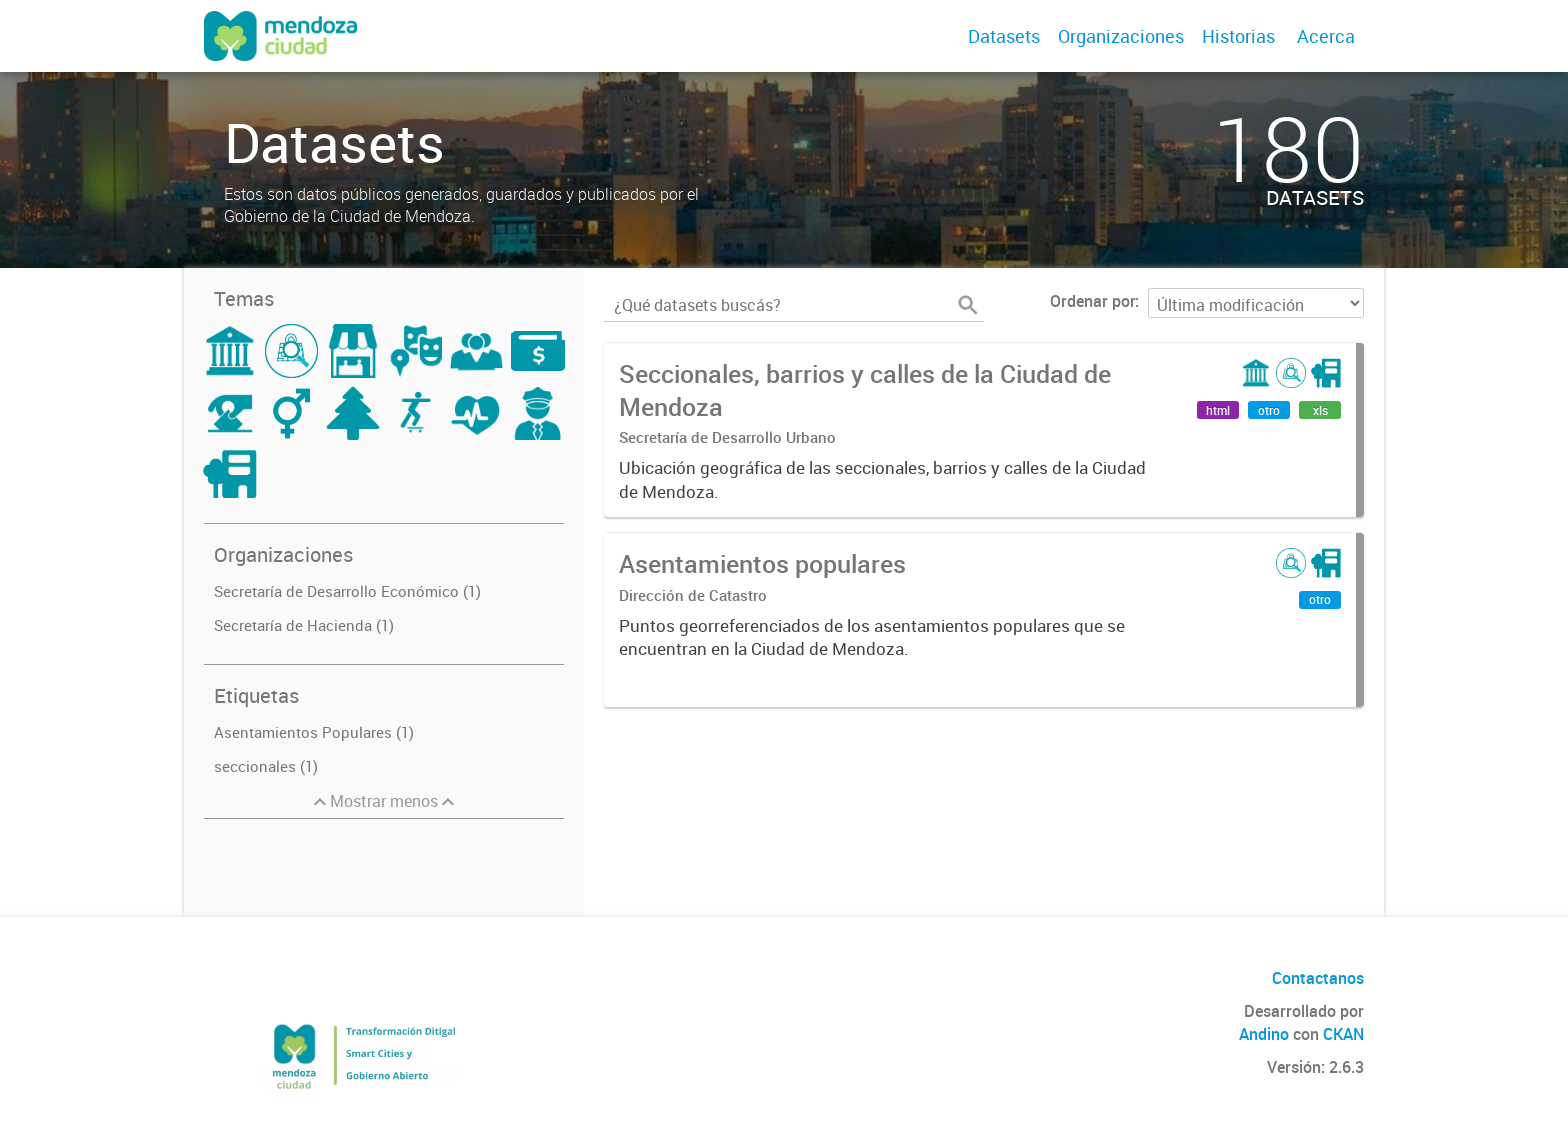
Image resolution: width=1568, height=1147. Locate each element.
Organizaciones (1121, 36)
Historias (1238, 36)
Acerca (1326, 36)
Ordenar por (1092, 301)
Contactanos (1318, 978)
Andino (1264, 1034)
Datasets (1004, 36)
